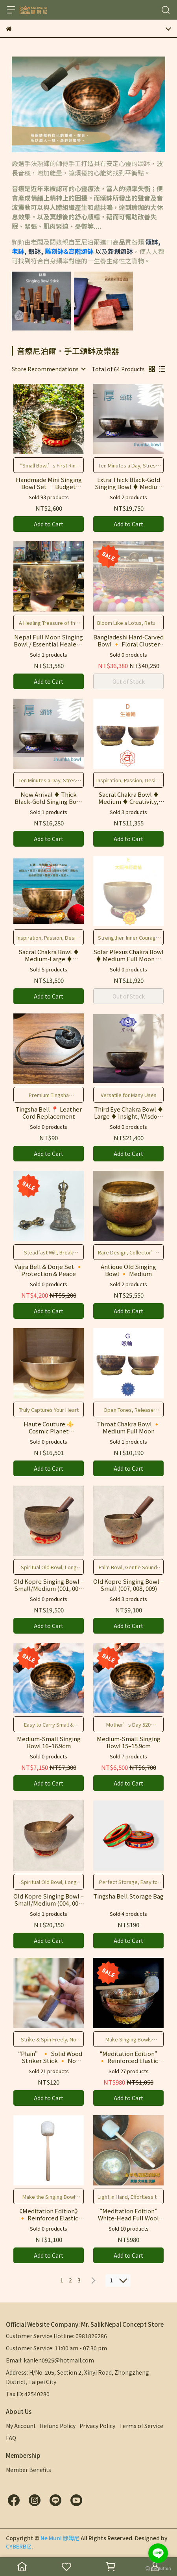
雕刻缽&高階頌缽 (70, 251)
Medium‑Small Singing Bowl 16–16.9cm (49, 1742)
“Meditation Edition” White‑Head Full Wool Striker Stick (128, 2214)
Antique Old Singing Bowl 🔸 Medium (128, 1270)
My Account (21, 2426)
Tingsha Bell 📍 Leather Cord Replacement (48, 1113)
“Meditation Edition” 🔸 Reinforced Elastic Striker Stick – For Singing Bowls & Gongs (128, 2057)
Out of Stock (128, 681)
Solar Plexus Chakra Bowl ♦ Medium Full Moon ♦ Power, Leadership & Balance (128, 955)
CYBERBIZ (18, 2546)
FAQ (11, 2438)
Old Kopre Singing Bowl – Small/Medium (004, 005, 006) (48, 1900)
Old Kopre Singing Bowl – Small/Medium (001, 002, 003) (48, 1585)
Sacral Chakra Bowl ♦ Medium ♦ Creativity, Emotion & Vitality (128, 798)
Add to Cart (48, 524)
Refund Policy (58, 2426)
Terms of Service (141, 2426)
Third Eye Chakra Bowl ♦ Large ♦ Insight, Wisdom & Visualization (128, 1113)
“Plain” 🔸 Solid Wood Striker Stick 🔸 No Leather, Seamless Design (48, 2057)
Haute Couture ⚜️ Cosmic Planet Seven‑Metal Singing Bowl (48, 1427)
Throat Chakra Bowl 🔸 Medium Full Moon (128, 1427)
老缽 (18, 251)
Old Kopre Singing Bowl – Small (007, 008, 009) (128, 1585)
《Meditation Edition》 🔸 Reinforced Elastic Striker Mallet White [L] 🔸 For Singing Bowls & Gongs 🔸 (48, 2214)
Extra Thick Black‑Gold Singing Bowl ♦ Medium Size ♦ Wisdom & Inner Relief (128, 483)
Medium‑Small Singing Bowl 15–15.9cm (128, 1742)
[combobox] (48, 369)
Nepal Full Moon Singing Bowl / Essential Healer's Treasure (48, 641)
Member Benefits (28, 2470)
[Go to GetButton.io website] (158, 2568)
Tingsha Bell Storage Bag (128, 1896)
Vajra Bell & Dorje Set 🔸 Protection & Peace (49, 1270)
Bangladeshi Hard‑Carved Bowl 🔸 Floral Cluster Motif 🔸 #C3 (128, 641)
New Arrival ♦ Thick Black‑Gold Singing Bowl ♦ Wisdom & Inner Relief (49, 798)
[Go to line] (158, 2553)
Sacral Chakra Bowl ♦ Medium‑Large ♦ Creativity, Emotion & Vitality (48, 955)
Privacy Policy (97, 2426)
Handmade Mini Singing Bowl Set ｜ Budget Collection (49, 483)
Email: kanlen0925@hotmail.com (50, 2360)
